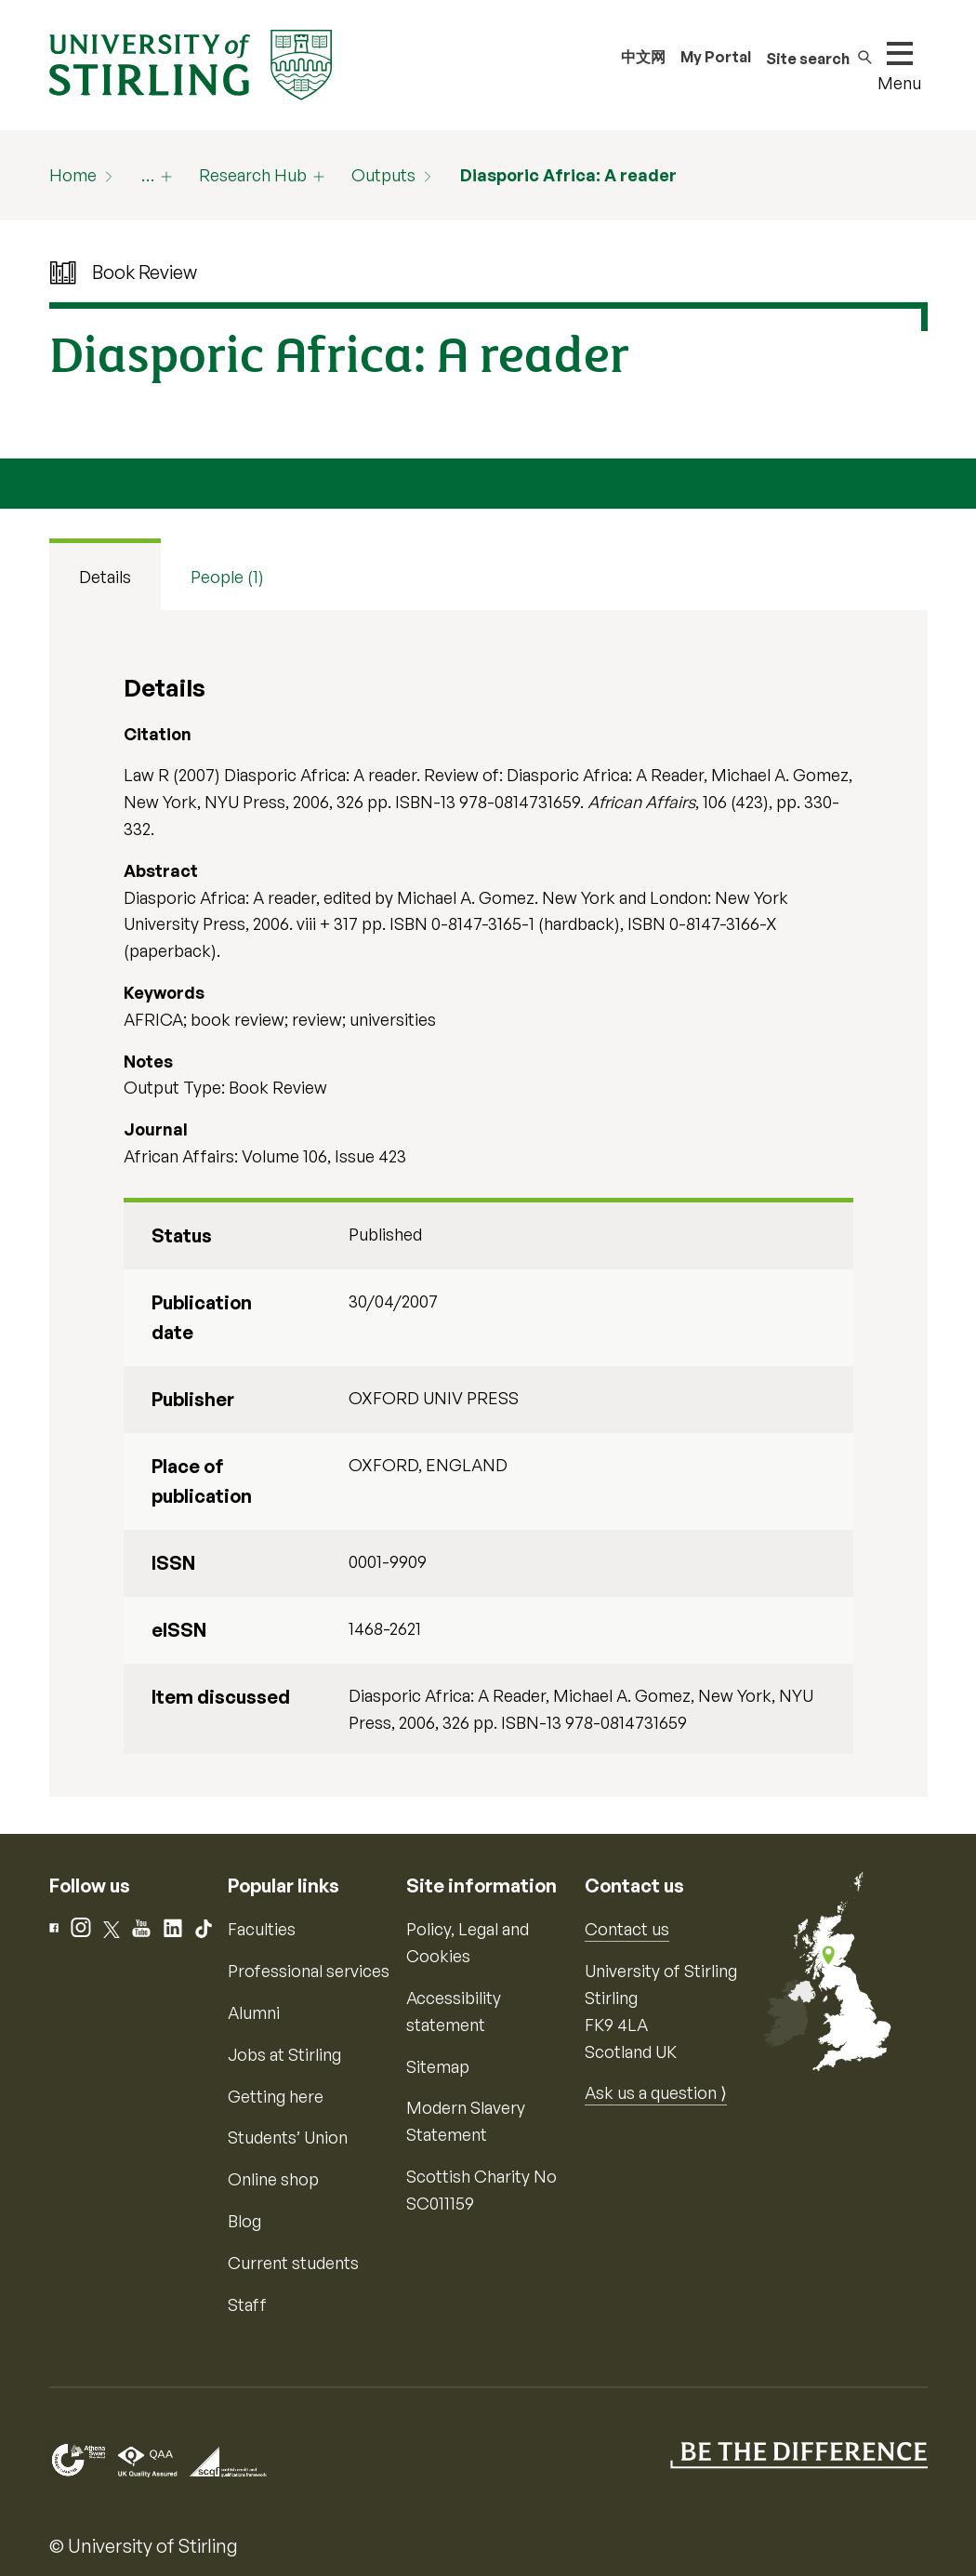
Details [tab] (105, 576)
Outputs (383, 175)
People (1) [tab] (227, 576)
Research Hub (253, 175)
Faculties (262, 1929)
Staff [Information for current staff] (247, 2304)
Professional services (308, 1970)
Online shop (273, 2179)
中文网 (643, 56)
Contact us (627, 1929)
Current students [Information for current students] (293, 2262)
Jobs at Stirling (284, 2054)
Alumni (254, 2012)
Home (73, 175)
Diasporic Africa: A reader (568, 175)
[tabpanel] (488, 1204)
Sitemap (437, 2066)
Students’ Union (288, 2137)
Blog (244, 2221)
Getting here (275, 2096)
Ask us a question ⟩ (656, 2092)
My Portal (715, 56)
